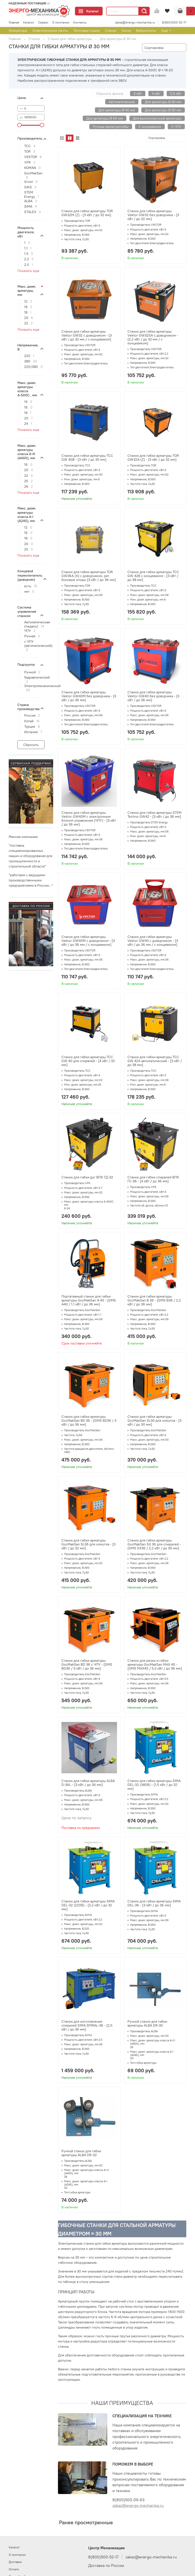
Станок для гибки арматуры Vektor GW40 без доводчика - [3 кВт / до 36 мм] (153, 696)
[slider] (19, 125)
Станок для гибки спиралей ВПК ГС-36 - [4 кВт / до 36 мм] (153, 1179)
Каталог (89, 11)
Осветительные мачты (50, 30)
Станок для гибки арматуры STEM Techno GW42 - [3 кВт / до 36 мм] (154, 814)
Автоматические (122, 102)
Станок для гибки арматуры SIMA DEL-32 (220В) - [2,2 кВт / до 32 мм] (88, 1905)
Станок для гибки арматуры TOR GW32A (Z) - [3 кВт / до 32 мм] (153, 457)
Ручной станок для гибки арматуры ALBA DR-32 (81, 2153)
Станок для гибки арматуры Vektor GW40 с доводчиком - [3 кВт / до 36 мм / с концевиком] (152, 940)
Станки (110, 30)
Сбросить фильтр (110, 93)
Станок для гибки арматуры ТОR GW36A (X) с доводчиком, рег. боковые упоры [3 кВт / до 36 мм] (88, 576)
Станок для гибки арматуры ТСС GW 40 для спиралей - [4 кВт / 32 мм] (88, 1061)
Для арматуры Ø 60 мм (104, 118)
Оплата (14, 2569)
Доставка (15, 2562)
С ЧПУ (176, 126)
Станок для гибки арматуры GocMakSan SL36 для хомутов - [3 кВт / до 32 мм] (88, 1544)
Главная (14, 22)
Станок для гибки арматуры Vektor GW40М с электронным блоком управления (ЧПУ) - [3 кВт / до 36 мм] (88, 818)
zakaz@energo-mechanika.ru (135, 22)
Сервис (43, 22)
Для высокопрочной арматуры (157, 118)
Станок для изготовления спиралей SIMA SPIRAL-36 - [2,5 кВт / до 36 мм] (86, 2025)
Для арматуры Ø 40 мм (116, 110)
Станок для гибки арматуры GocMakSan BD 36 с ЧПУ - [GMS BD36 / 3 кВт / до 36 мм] (86, 1664)
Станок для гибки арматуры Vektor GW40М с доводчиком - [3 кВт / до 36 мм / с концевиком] (88, 940)
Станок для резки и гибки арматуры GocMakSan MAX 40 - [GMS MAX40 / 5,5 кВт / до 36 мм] (154, 1664)
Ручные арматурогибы (111, 126)
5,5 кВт (175, 93)
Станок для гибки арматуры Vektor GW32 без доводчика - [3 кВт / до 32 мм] (153, 215)
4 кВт (156, 93)
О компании (60, 22)
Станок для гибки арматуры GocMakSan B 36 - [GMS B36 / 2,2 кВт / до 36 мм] (154, 1300)
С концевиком (150, 126)
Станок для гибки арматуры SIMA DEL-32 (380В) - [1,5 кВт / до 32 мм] (154, 1785)
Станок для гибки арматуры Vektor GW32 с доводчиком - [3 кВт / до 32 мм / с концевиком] (86, 335)
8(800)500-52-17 (174, 22)
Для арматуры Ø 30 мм (163, 102)
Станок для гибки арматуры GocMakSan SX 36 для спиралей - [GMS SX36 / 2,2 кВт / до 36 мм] (154, 1544)
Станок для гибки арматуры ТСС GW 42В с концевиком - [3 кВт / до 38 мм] (153, 576)
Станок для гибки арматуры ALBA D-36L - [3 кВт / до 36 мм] (88, 1783)
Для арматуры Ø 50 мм (163, 110)
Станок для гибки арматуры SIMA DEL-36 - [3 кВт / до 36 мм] (154, 1903)
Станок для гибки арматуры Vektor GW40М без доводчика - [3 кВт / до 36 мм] (88, 696)
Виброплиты (146, 30)
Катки (126, 30)
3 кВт (138, 93)
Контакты (79, 22)
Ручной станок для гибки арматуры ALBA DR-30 (147, 2023)
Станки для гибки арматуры (70, 39)
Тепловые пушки (86, 30)
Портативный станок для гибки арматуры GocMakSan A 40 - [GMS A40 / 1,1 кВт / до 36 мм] (88, 1300)
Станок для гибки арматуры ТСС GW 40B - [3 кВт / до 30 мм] (87, 457)
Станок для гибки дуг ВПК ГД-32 (87, 1177)
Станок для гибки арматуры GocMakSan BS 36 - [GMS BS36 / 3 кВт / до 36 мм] (88, 1420)
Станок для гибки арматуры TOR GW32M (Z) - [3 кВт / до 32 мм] (87, 213)
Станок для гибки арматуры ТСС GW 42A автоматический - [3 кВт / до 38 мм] (154, 1061)
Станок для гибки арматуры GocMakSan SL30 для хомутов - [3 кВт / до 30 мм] (154, 1420)
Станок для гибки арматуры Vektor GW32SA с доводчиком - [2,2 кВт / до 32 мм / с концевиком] (152, 337)
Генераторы (18, 30)
